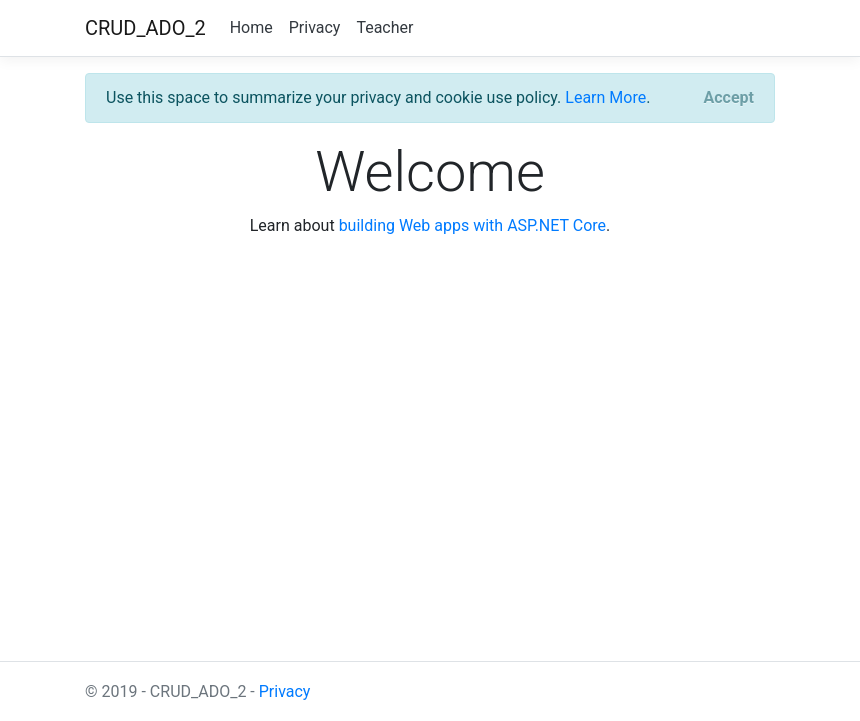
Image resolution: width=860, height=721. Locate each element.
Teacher (384, 27)
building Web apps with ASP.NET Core (472, 225)
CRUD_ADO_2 (145, 28)
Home (251, 27)
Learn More (605, 97)
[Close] (729, 98)
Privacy (315, 27)
